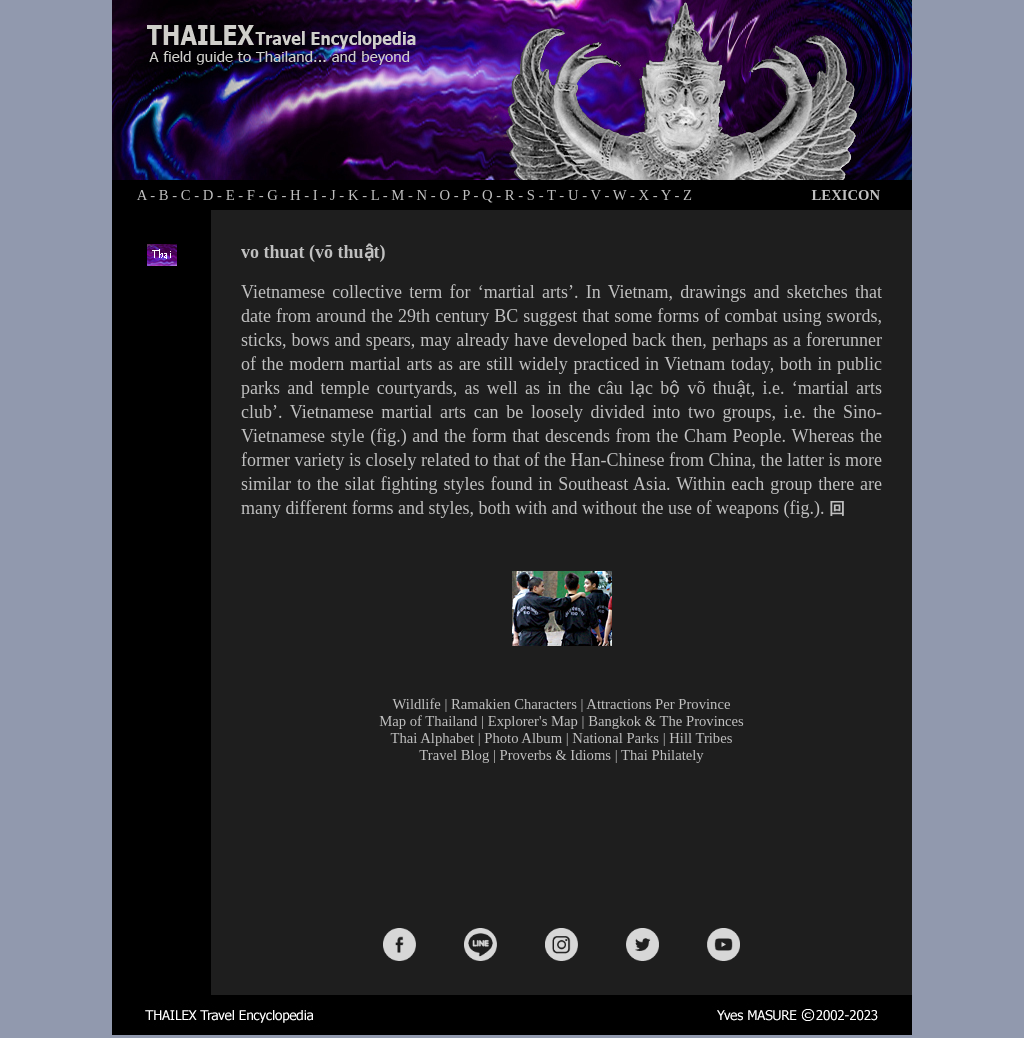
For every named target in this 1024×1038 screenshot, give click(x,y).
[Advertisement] (566, 844)
